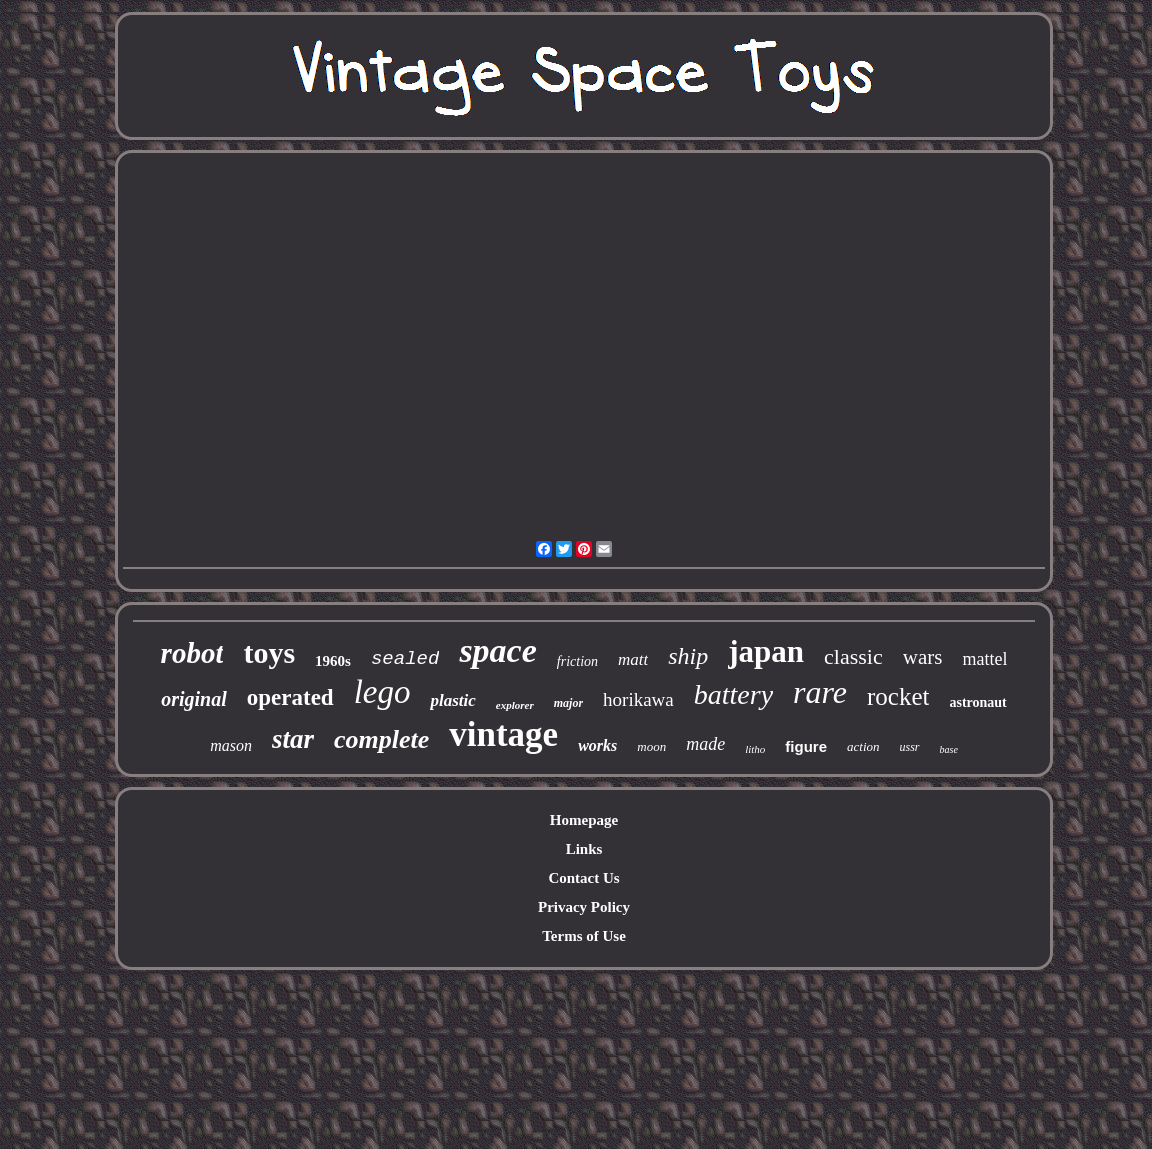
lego (382, 692)
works (597, 745)
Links (584, 849)
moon (651, 746)
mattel (984, 659)
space (497, 650)
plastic (452, 700)
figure (806, 746)
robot (192, 653)
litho (755, 749)
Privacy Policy (584, 907)
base (949, 749)
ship (688, 656)
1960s (333, 661)
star (293, 739)
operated (290, 697)
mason (231, 745)
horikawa (638, 699)
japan (766, 651)
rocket (898, 696)
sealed (405, 659)
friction (577, 661)
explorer (515, 705)
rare (820, 692)
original (194, 699)
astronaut (977, 702)
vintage (503, 734)
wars (923, 657)
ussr (910, 747)
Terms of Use (584, 936)
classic (853, 656)
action (863, 746)
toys (269, 652)
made (705, 744)
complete (381, 739)
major (568, 703)
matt (633, 659)
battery (733, 694)
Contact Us (583, 878)
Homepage (584, 820)
